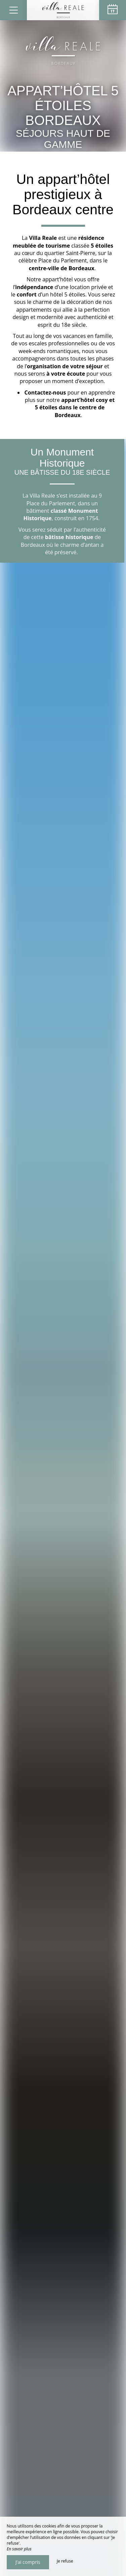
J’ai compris (27, 2562)
